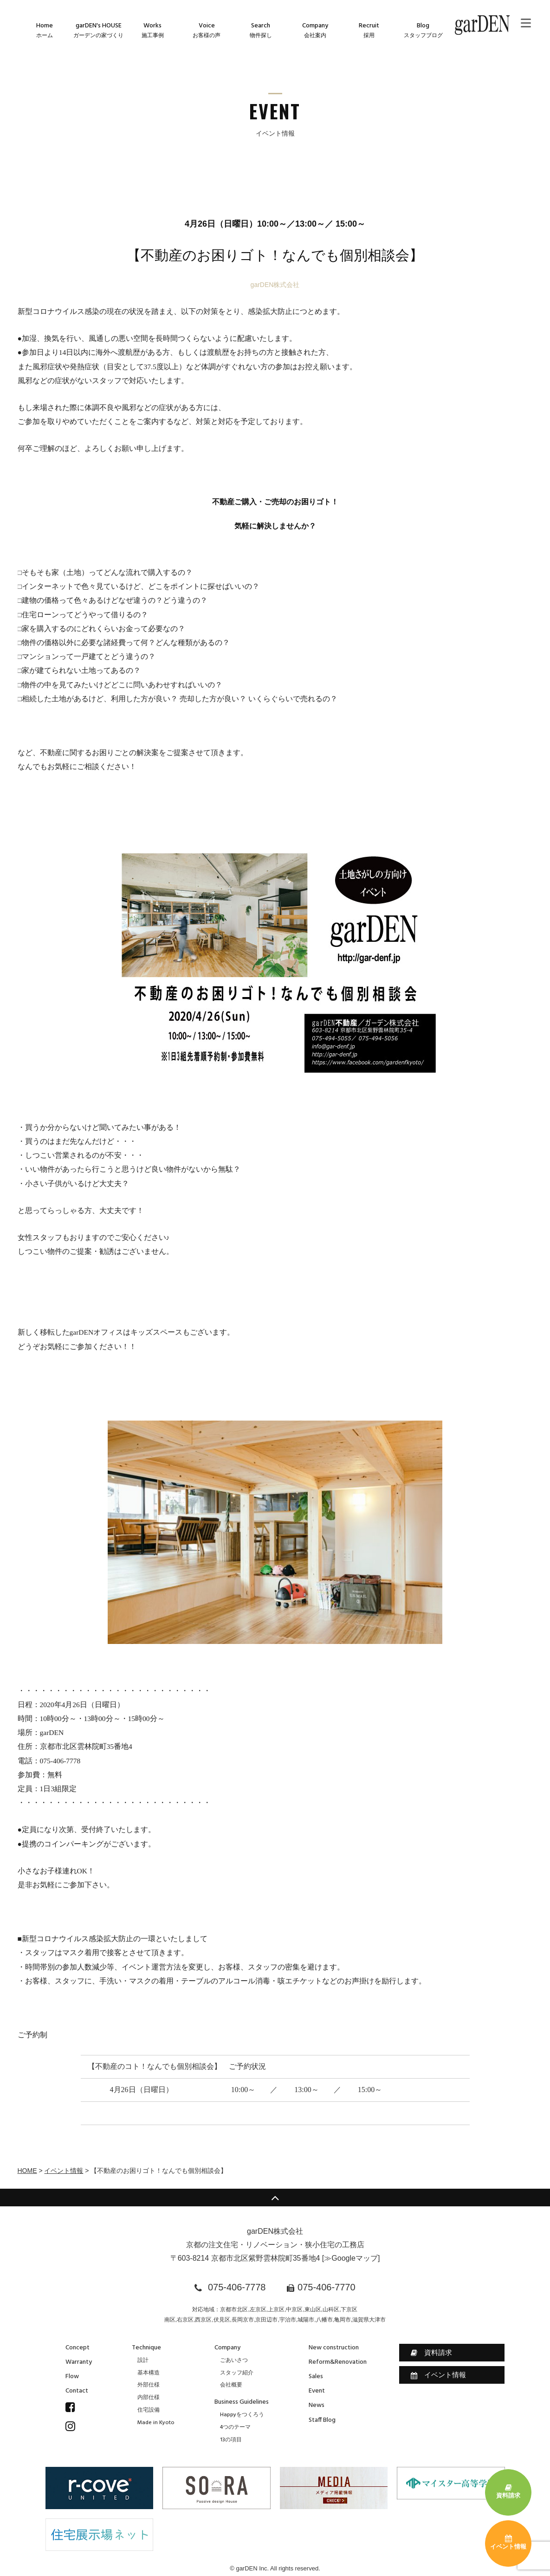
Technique (146, 2347)
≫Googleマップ (351, 2258)
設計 (143, 2360)
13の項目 (231, 2440)
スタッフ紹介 (236, 2373)
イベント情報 (63, 2170)
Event (317, 2391)
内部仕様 (148, 2397)
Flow (72, 2376)
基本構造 (148, 2373)
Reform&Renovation (338, 2362)
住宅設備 (148, 2410)
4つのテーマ (235, 2427)
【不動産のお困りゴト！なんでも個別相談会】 (275, 255)
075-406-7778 (237, 2287)
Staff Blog (322, 2420)
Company (227, 2347)
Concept (77, 2347)
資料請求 (431, 2352)
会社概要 (231, 2385)
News (316, 2405)
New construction (334, 2347)
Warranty (78, 2362)
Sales (316, 2376)
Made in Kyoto (156, 2422)
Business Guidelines (241, 2402)
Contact (76, 2391)
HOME (27, 2170)
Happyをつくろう (242, 2414)
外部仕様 (148, 2385)
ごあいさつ (234, 2360)
